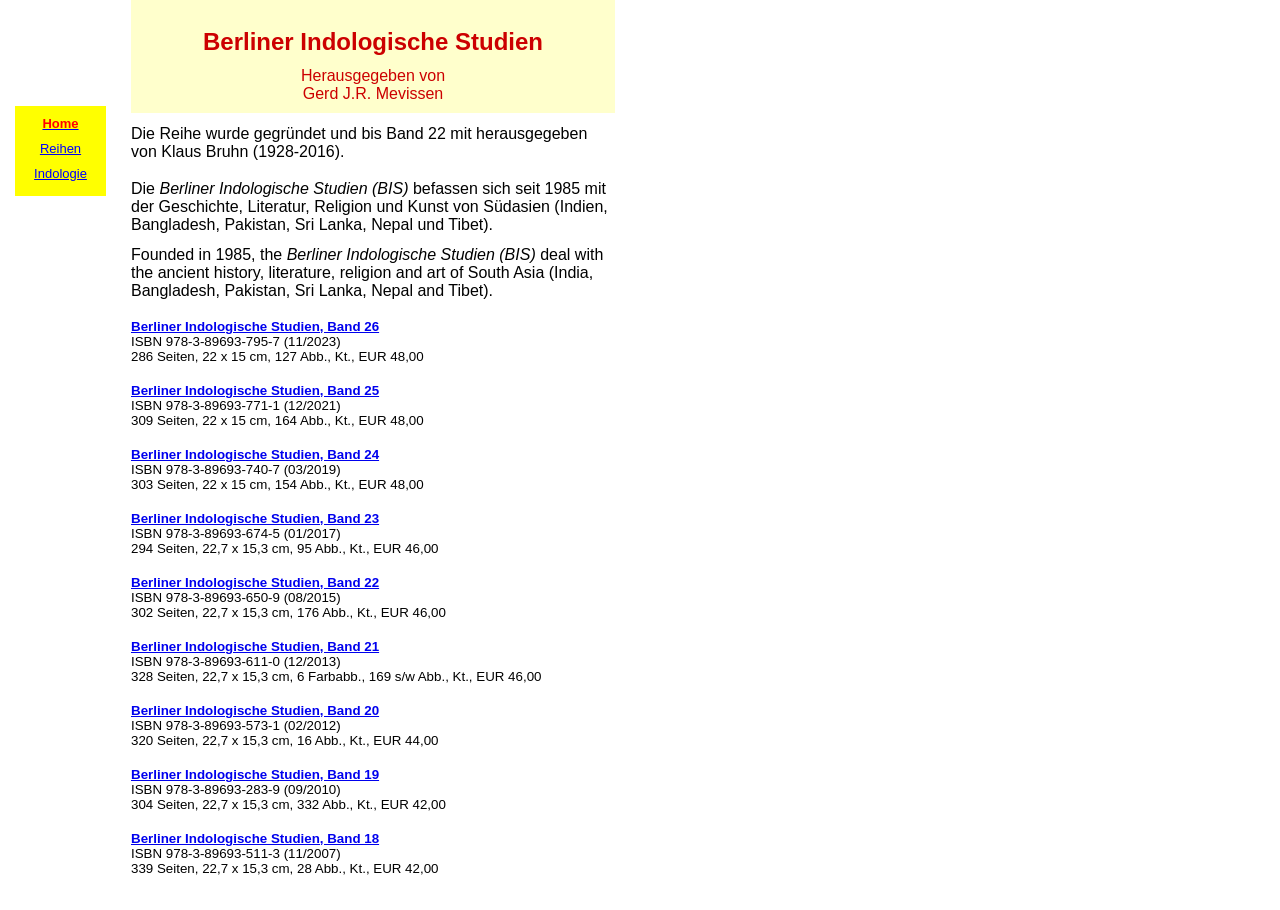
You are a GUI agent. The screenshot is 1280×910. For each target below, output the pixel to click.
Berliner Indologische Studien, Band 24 (255, 454)
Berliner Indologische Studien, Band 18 (255, 838)
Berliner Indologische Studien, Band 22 (255, 582)
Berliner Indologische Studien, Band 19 (255, 774)
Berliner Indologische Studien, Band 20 (255, 710)
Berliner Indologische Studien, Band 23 (255, 518)
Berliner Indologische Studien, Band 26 (255, 326)
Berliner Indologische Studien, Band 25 (255, 390)
